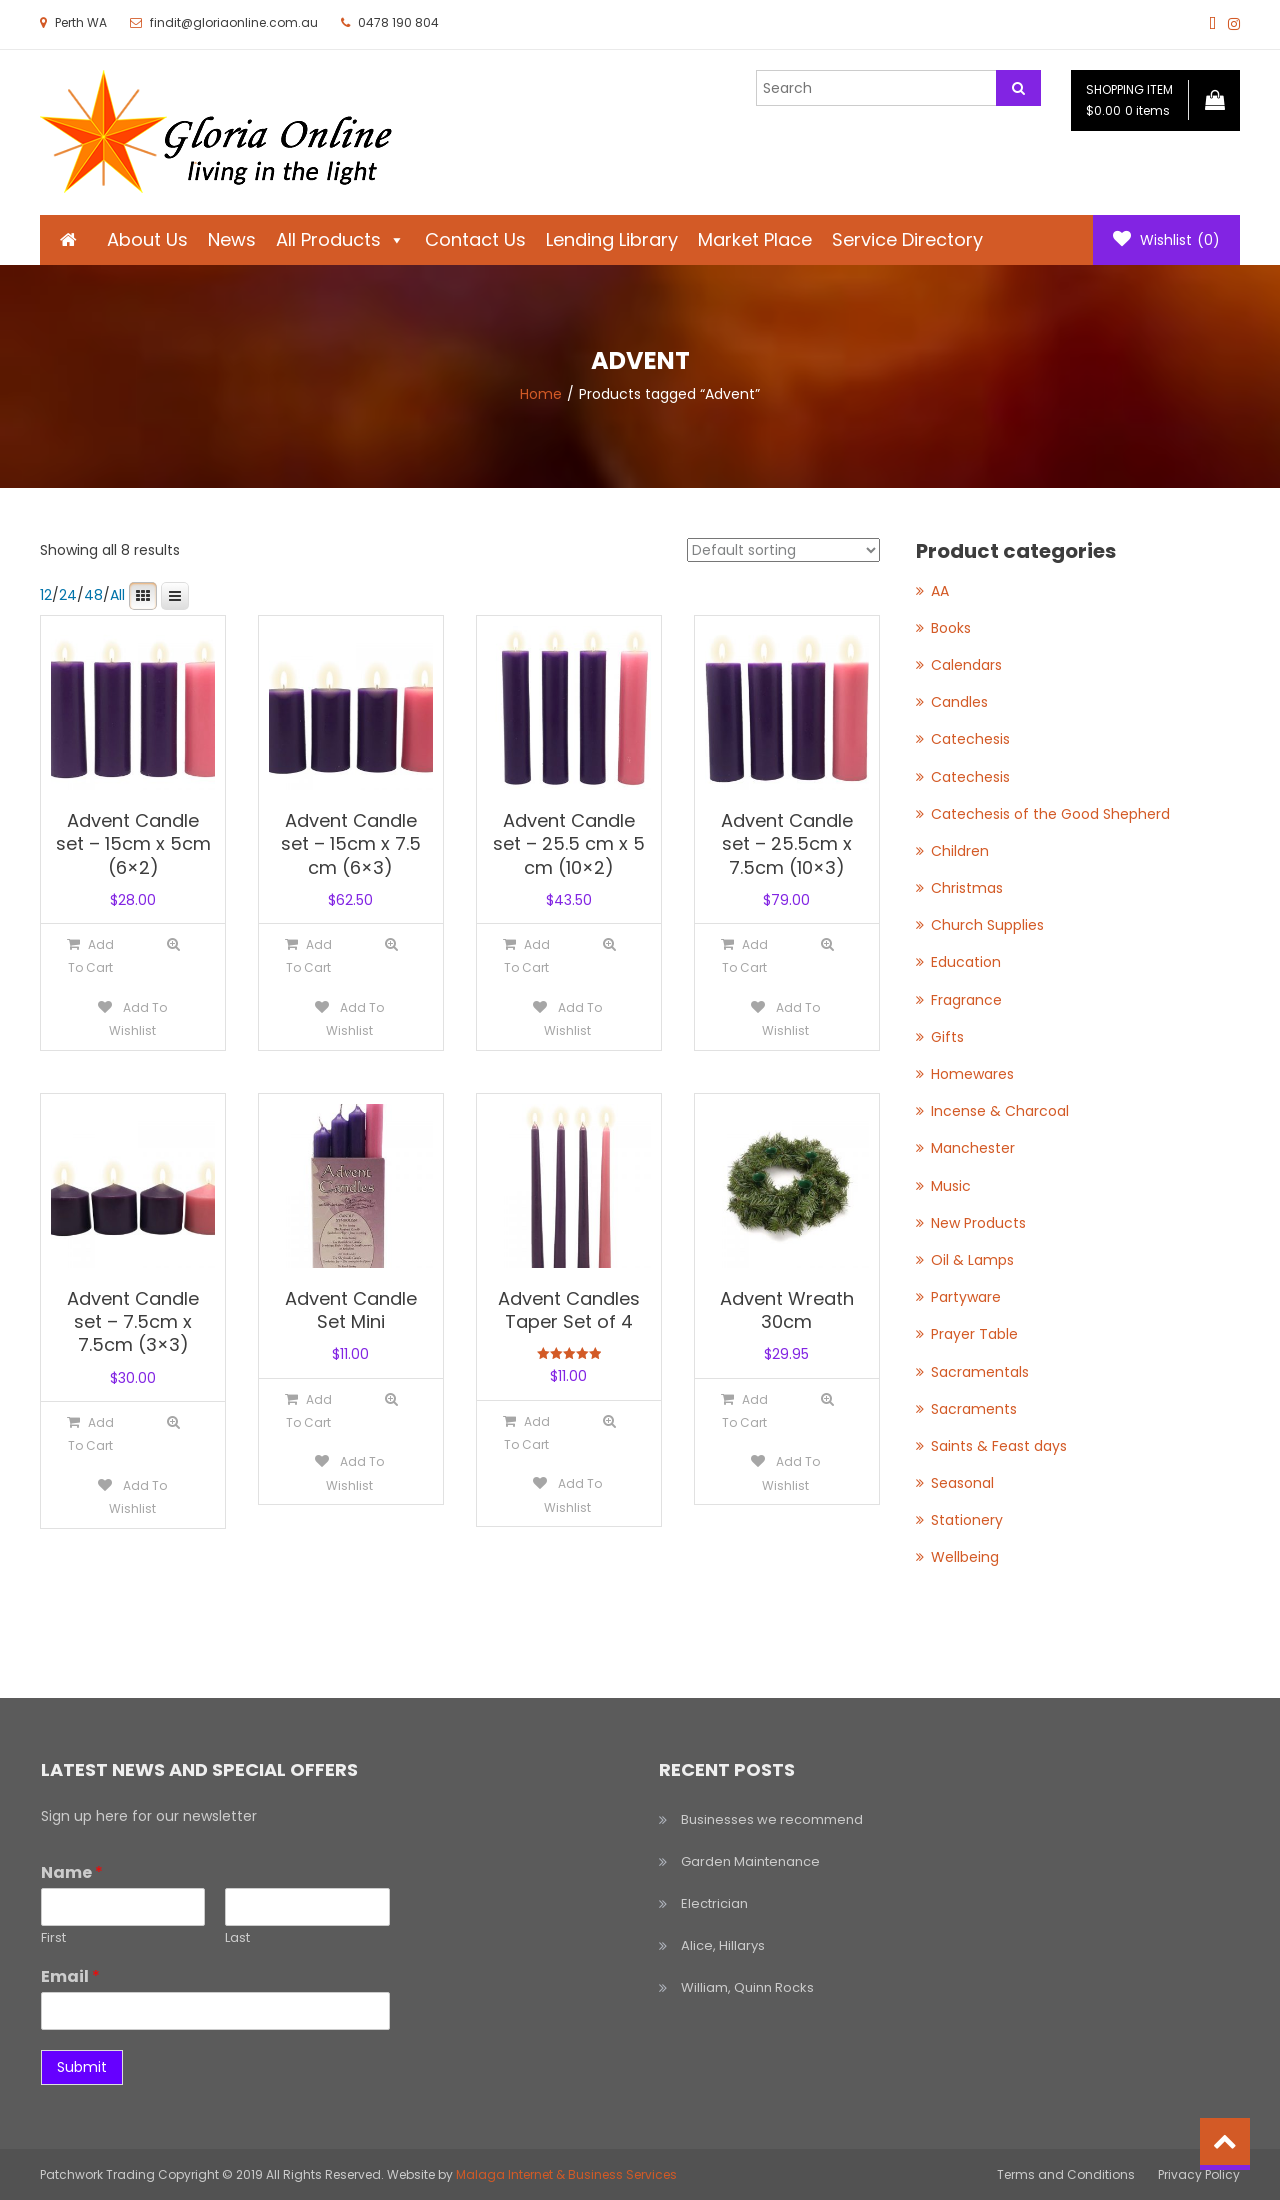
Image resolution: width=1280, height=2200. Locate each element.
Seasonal (962, 1483)
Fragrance (966, 1000)
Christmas (967, 888)
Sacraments (974, 1409)
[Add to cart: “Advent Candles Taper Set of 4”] (526, 1432)
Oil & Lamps (972, 1260)
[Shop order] (783, 550)
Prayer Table (974, 1334)
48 (93, 595)
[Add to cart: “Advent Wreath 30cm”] (744, 1410)
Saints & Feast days (999, 1446)
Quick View (173, 944)
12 (46, 595)
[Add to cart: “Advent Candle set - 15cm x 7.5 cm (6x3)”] (308, 955)
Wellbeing (965, 1557)
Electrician (714, 1903)
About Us (147, 239)
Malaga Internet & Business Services (566, 2174)
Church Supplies (987, 925)
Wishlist (1166, 240)
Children (960, 851)
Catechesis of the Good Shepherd (1050, 814)
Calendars (966, 665)
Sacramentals (980, 1372)
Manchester (973, 1148)
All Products (340, 239)
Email (70, 1977)
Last (237, 1938)
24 (68, 595)
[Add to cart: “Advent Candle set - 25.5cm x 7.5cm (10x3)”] (744, 955)
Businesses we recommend (772, 1819)
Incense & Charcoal (1000, 1111)
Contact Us (475, 239)
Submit (82, 2067)
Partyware (966, 1297)
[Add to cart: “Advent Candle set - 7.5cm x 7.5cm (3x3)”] (90, 1433)
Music (951, 1186)
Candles (959, 702)
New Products (978, 1223)
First (53, 1938)
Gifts (947, 1037)
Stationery (967, 1520)
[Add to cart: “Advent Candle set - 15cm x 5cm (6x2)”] (90, 955)
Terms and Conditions (1066, 2174)
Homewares (972, 1074)
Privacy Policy (1199, 2174)
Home (541, 394)
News (232, 239)
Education (966, 962)
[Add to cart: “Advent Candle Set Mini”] (308, 1410)
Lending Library (612, 239)
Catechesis (970, 739)
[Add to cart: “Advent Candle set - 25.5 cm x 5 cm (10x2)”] (526, 955)
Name (72, 1873)
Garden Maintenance (750, 1861)
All (117, 595)
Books (951, 628)
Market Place (755, 239)
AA (940, 591)
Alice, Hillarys (723, 1945)
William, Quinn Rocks (747, 1987)
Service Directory (907, 239)
